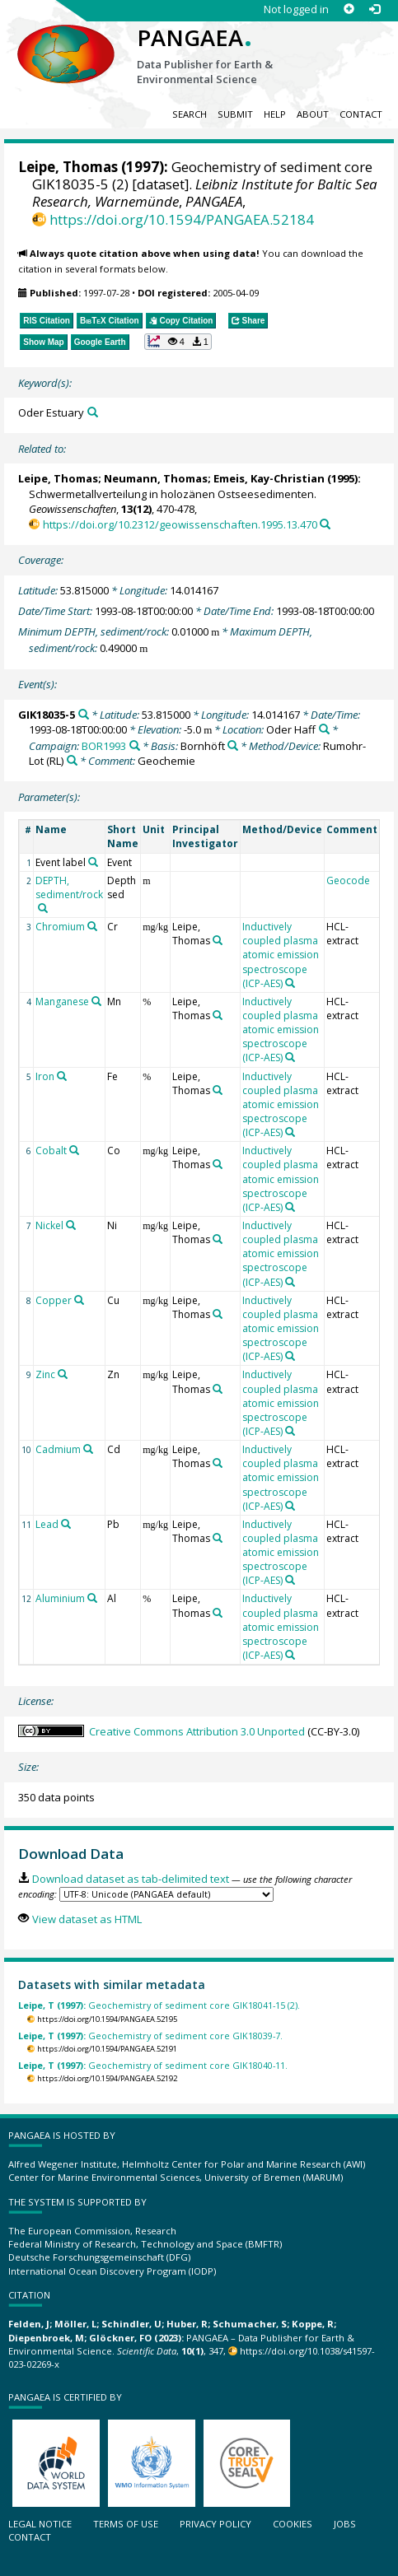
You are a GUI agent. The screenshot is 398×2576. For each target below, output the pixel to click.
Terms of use (125, 2524)
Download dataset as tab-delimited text (130, 1878)
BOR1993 (104, 745)
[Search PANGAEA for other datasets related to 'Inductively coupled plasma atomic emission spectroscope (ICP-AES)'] (290, 983)
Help (275, 114)
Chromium (60, 927)
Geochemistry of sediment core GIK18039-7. (150, 2035)
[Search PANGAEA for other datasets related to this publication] (325, 524)
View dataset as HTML (87, 1919)
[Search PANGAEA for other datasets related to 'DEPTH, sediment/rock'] (43, 908)
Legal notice (40, 2524)
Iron (44, 1076)
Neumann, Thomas (156, 478)
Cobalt (51, 1151)
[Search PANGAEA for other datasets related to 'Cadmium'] (88, 1449)
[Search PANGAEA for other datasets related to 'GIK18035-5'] (83, 714)
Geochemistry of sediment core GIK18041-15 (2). (159, 2005)
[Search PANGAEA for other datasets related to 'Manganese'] (96, 1001)
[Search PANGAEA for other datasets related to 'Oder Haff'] (324, 729)
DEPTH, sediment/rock (69, 887)
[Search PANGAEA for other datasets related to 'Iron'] (62, 1076)
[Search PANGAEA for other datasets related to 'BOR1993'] (134, 745)
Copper (53, 1300)
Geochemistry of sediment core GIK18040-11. (153, 2065)
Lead (47, 1524)
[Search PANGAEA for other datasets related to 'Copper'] (79, 1300)
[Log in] (374, 9)
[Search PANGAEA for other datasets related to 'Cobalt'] (74, 1150)
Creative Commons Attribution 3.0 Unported (197, 1731)
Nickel (49, 1225)
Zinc (45, 1374)
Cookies (292, 2524)
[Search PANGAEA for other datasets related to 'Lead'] (66, 1524)
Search (189, 114)
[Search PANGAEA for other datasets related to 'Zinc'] (63, 1374)
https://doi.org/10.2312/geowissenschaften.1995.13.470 (180, 524)
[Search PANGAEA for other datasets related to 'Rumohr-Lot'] (72, 760)
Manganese (62, 1002)
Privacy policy (215, 2524)
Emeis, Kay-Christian (269, 478)
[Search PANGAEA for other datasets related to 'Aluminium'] (92, 1598)
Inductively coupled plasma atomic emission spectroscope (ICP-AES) (280, 955)
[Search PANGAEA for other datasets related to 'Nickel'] (71, 1225)
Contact (360, 114)
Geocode (348, 880)
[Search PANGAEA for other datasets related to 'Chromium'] (92, 926)
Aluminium (60, 1598)
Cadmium (58, 1449)
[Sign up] (349, 9)
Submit (235, 114)
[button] (178, 341)
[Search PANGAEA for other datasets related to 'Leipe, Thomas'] (217, 940)
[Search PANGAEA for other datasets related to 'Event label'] (93, 862)
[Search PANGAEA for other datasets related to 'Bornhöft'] (232, 745)
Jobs (345, 2524)
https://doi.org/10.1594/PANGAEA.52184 (181, 219)
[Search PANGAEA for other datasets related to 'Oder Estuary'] (92, 412)
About (313, 114)
